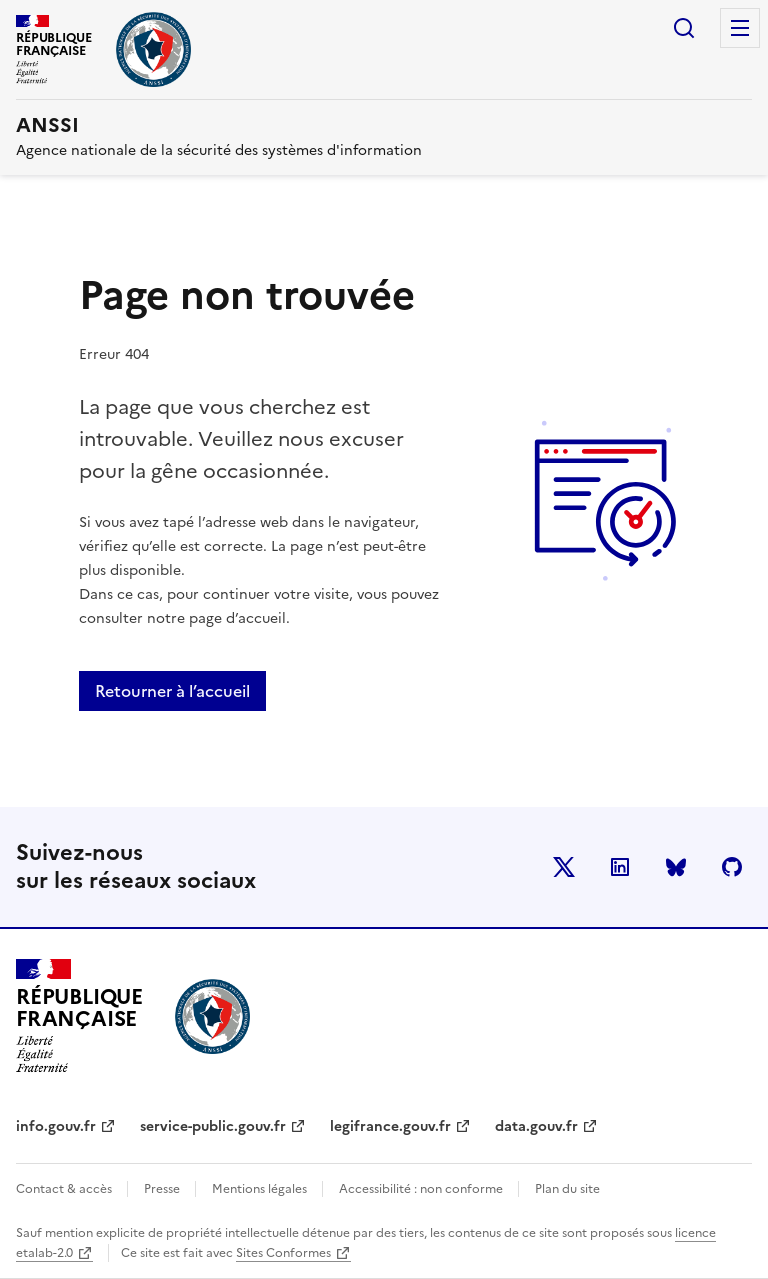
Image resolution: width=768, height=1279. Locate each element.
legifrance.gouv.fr (390, 1126)
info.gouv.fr (56, 1126)
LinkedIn (620, 867)
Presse (163, 1189)
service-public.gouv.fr (213, 1126)
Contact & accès (65, 1189)
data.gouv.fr (536, 1126)
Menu (740, 28)
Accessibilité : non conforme (422, 1189)
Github (732, 867)
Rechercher (684, 28)
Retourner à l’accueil (172, 691)
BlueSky (676, 867)
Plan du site (567, 1189)
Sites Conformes (283, 1253)
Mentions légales (261, 1189)
